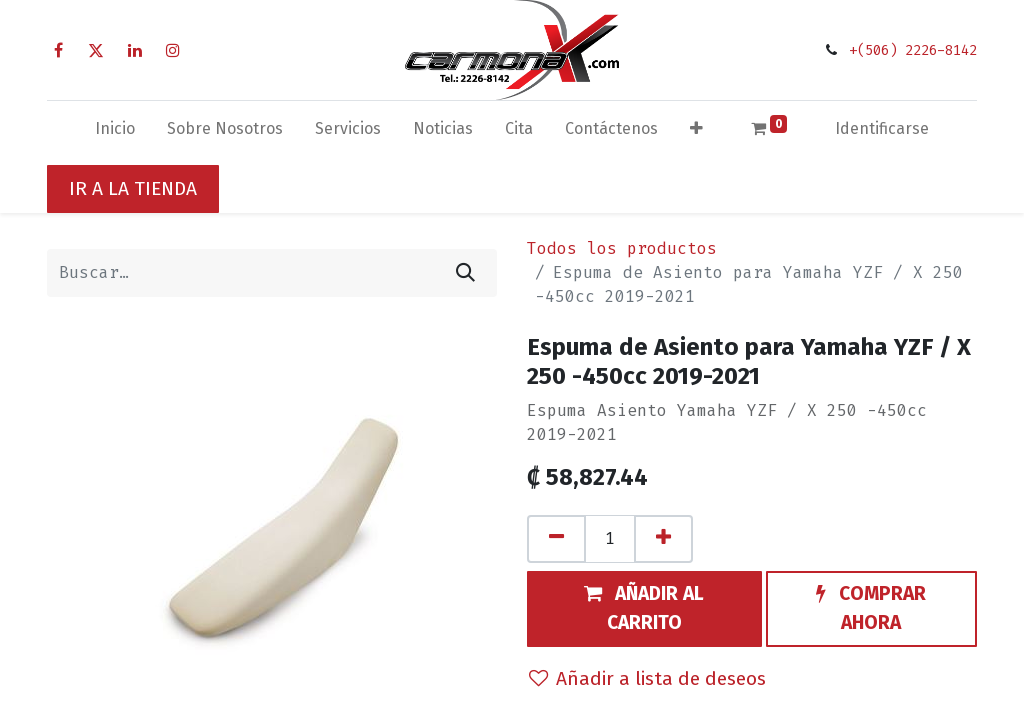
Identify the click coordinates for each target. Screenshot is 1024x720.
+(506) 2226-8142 (913, 50)
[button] (696, 133)
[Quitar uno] (556, 539)
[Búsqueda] (465, 273)
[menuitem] (115, 133)
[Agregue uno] (663, 539)
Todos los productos (622, 248)
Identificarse (882, 128)
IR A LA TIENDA (133, 188)
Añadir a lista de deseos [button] (647, 678)
